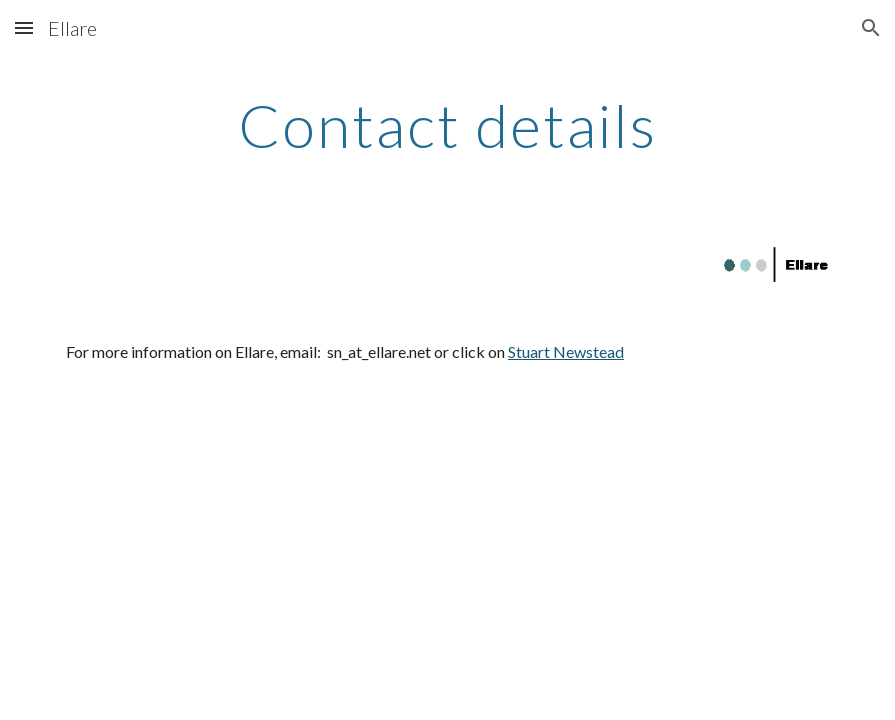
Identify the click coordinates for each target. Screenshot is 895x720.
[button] (24, 27)
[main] (447, 125)
